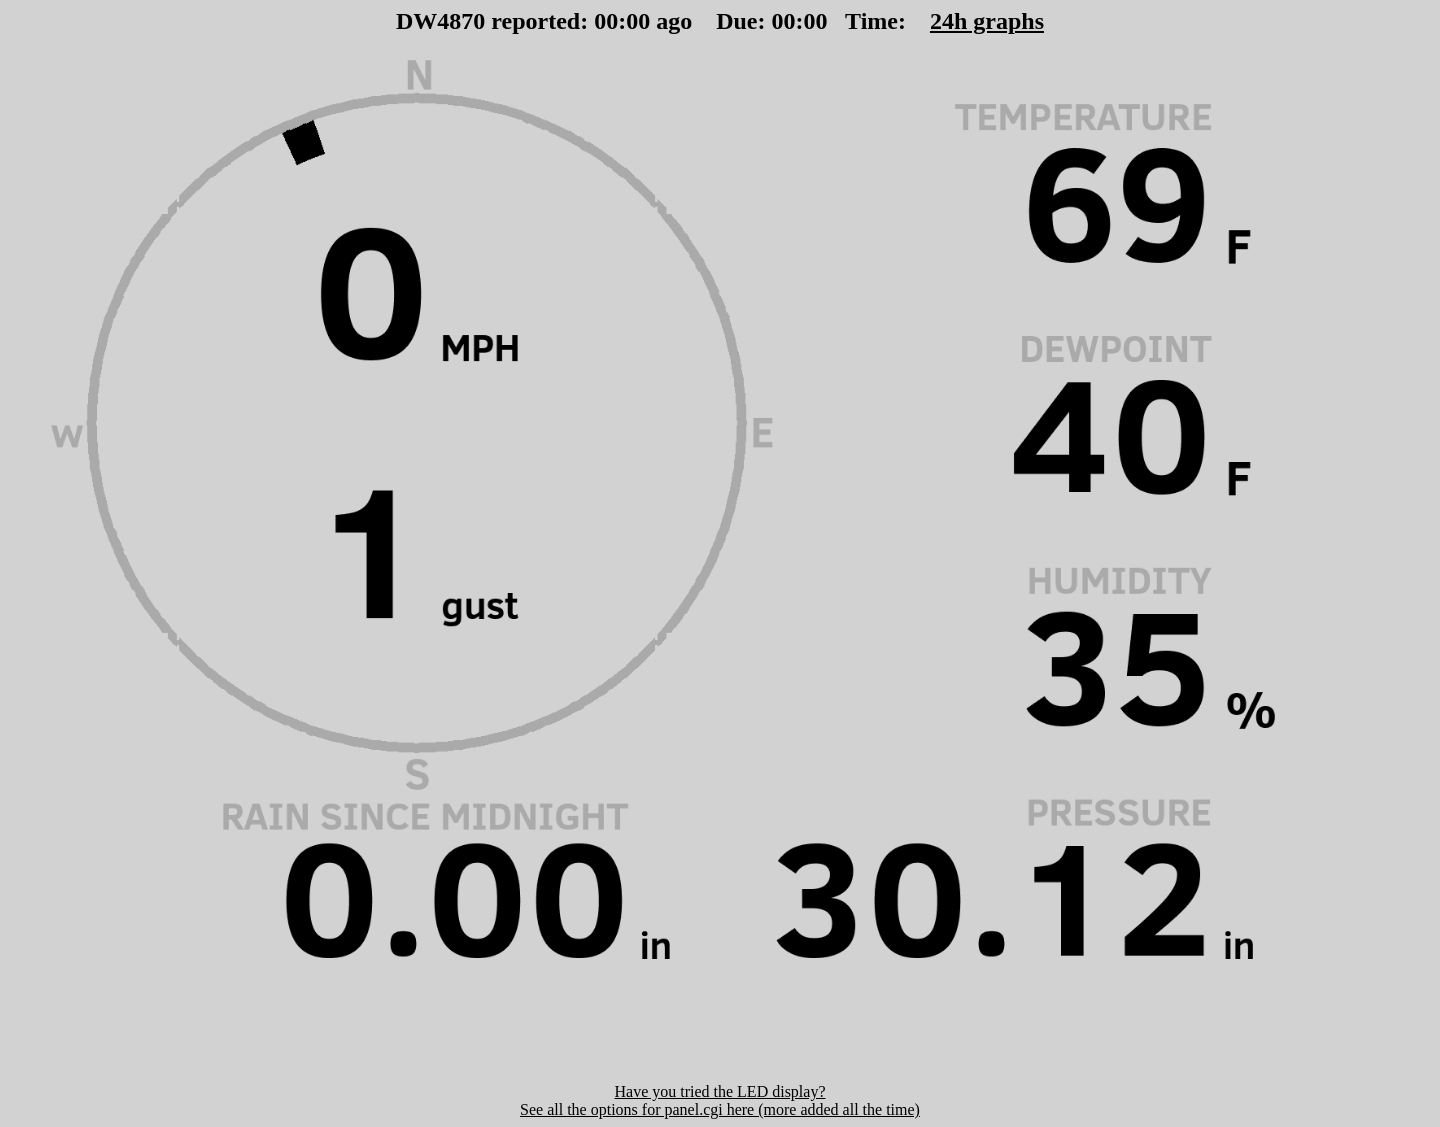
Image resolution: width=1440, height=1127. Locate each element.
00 (606, 21)
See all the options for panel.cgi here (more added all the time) (720, 1109)
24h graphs (987, 21)
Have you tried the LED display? (719, 1091)
